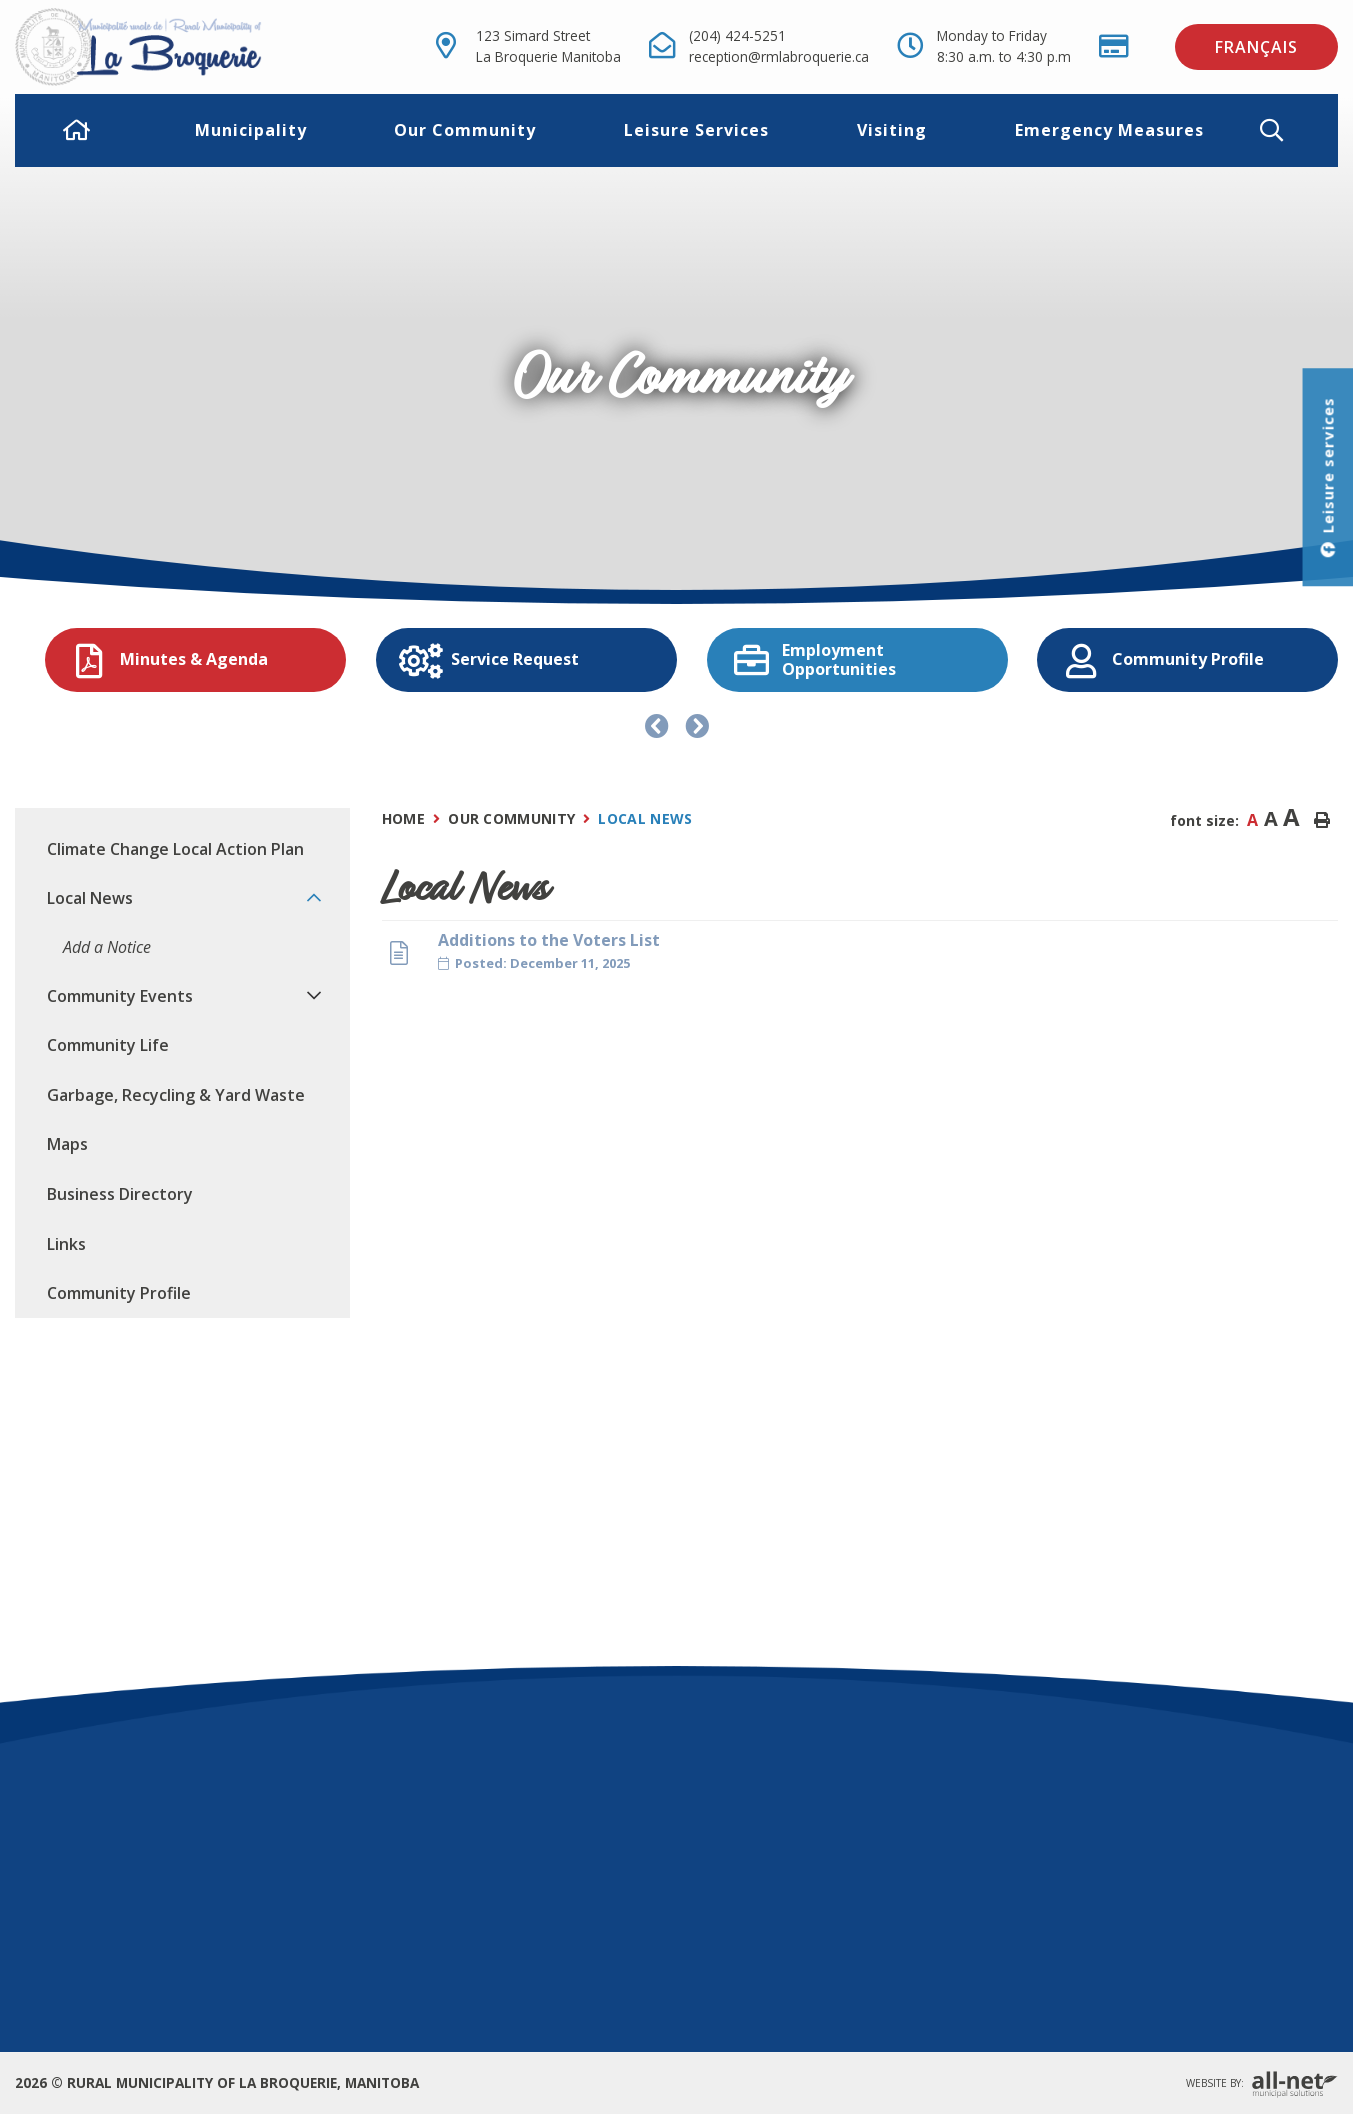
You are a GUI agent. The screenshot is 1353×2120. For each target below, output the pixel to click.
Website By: (1262, 2084)
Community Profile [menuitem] (119, 1293)
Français (1256, 47)
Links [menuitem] (66, 1244)
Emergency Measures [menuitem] (1109, 130)
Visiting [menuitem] (892, 130)
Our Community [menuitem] (465, 130)
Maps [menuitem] (67, 1144)
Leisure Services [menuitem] (696, 130)
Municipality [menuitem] (251, 130)
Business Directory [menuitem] (120, 1194)
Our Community (511, 818)
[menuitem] (77, 130)
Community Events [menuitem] (120, 996)
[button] (1287, 130)
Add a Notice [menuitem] (107, 947)
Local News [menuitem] (90, 898)
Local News (645, 818)
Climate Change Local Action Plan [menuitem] (175, 849)
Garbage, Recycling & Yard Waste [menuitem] (176, 1095)
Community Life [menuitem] (108, 1045)
